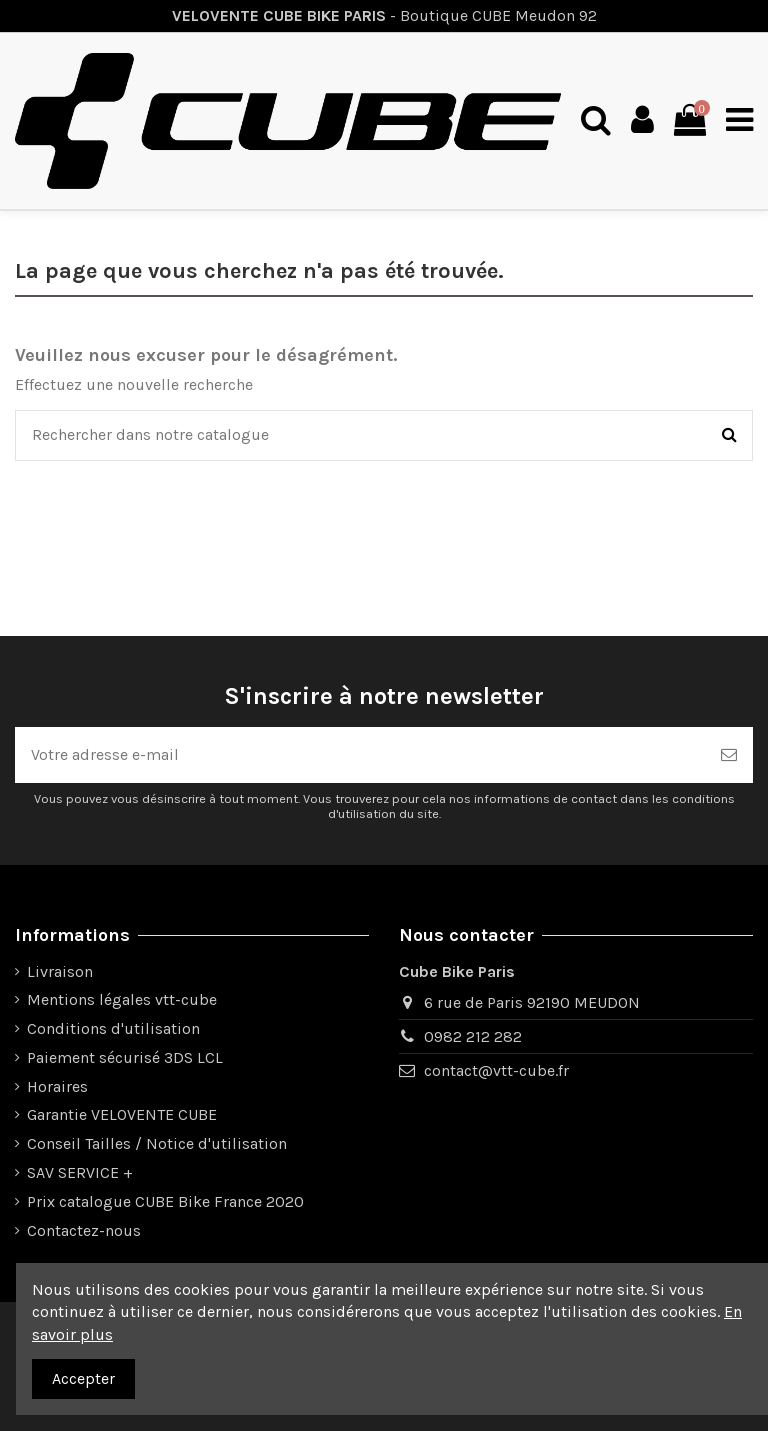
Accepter (83, 1378)
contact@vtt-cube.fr (496, 1070)
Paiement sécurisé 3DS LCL (125, 1057)
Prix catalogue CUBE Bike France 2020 (165, 1201)
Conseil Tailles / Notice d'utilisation (157, 1143)
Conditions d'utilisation (113, 1028)
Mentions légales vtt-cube (122, 999)
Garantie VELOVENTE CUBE (122, 1114)
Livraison (60, 971)
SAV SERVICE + (80, 1172)
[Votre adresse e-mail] (360, 755)
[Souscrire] (729, 755)
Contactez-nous (84, 1230)
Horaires (57, 1086)
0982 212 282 (473, 1036)
